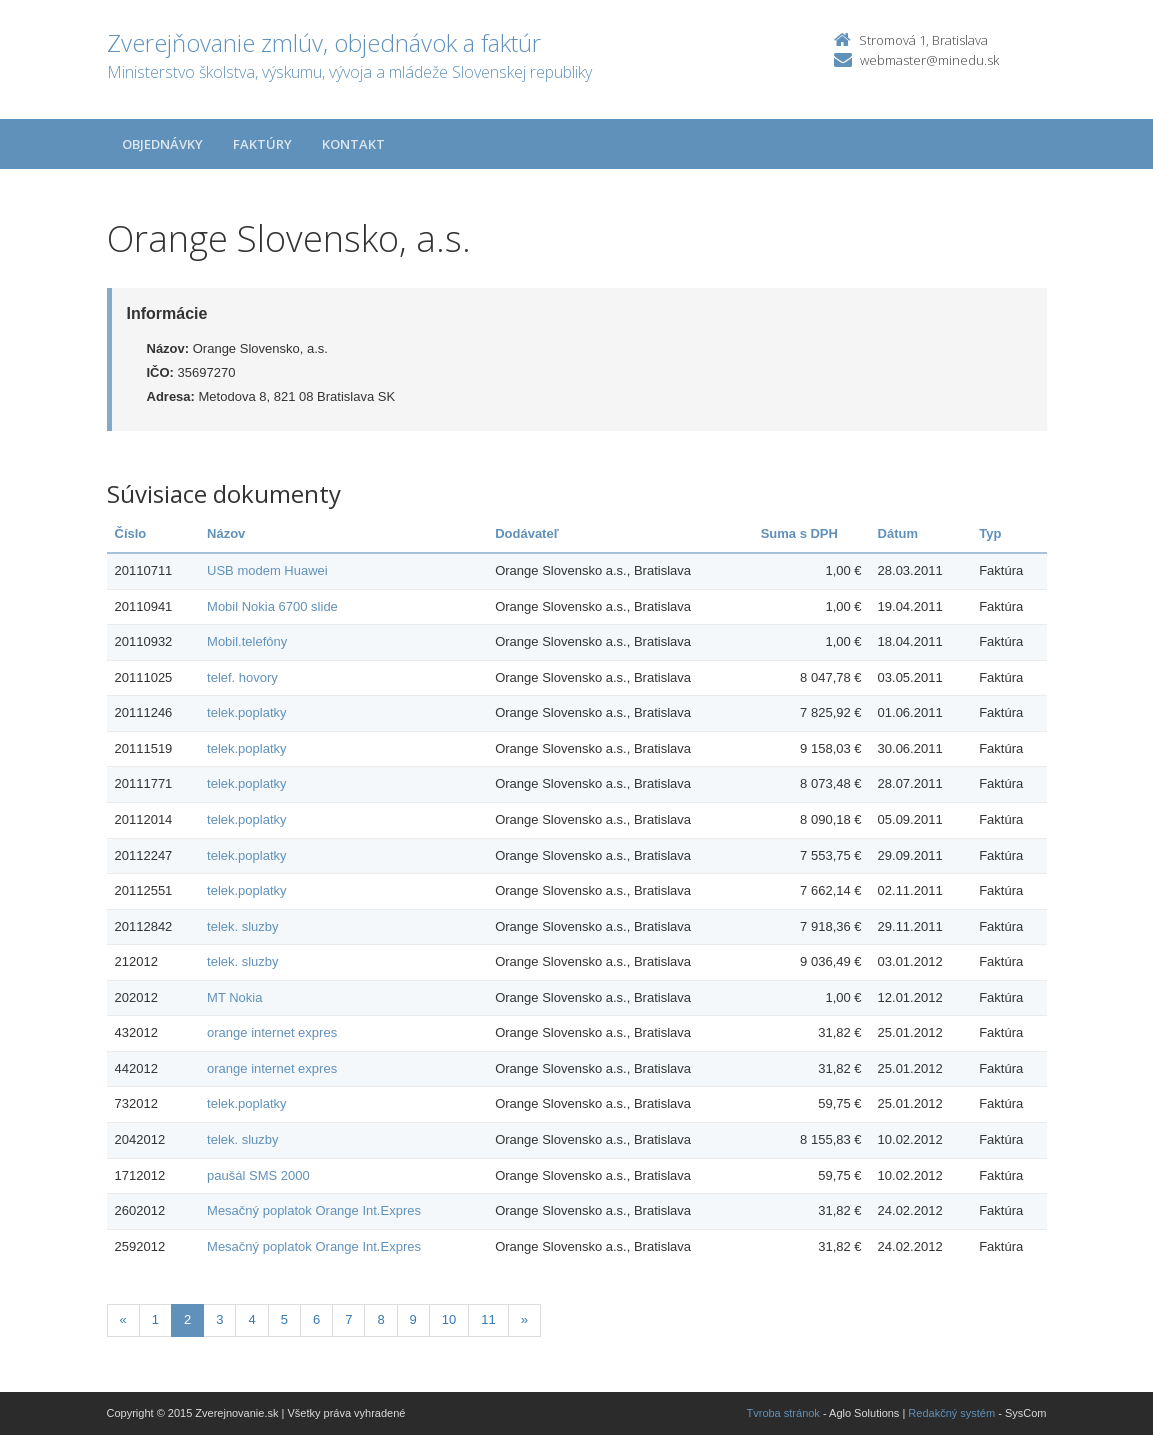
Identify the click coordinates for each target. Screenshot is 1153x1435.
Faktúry (262, 144)
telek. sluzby (243, 926)
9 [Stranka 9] (413, 1319)
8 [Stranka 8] (380, 1319)
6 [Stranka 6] (316, 1319)
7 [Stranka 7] (348, 1319)
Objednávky (162, 144)
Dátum (898, 533)
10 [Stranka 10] (449, 1319)
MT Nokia (234, 997)
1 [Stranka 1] (155, 1319)
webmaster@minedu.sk (929, 60)
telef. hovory (242, 677)
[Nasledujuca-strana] (524, 1320)
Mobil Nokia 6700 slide (272, 606)
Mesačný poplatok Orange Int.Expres (314, 1210)
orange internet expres (272, 1032)
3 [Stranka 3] (219, 1319)
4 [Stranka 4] (251, 1319)
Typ (990, 533)
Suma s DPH (799, 533)
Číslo (131, 533)
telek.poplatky (247, 712)
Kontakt (353, 144)
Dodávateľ (527, 533)
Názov (226, 533)
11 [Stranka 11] (488, 1319)
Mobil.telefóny (247, 641)
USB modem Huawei (267, 570)
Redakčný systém (951, 1413)
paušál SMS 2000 (258, 1175)
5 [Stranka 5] (284, 1319)
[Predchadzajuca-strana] (123, 1320)
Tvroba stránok (783, 1413)
